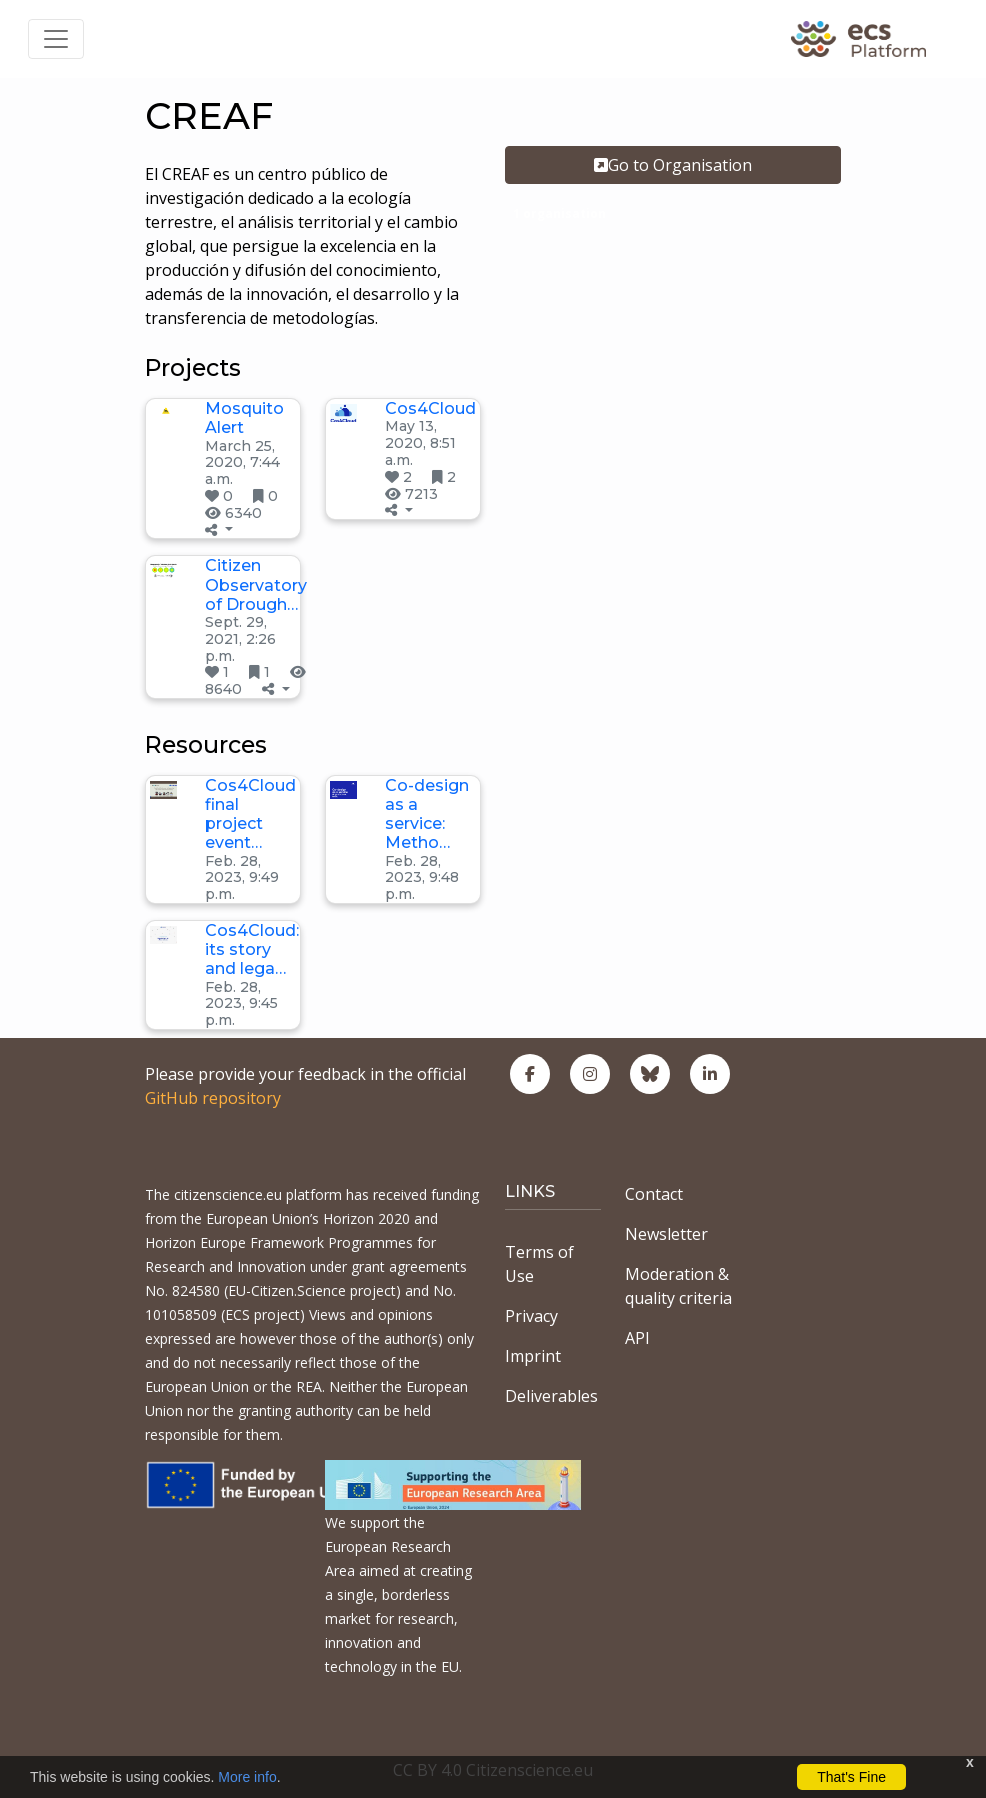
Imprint (533, 1356)
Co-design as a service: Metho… (427, 814)
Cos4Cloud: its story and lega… (252, 949)
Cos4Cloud (430, 408)
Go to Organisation (673, 165)
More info (247, 1777)
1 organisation (559, 213)
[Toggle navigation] (56, 39)
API (637, 1338)
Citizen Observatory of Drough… (256, 584)
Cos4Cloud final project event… (250, 814)
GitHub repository (213, 1098)
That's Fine (851, 1777)
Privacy (531, 1316)
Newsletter (666, 1234)
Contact (654, 1194)
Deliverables (551, 1396)
